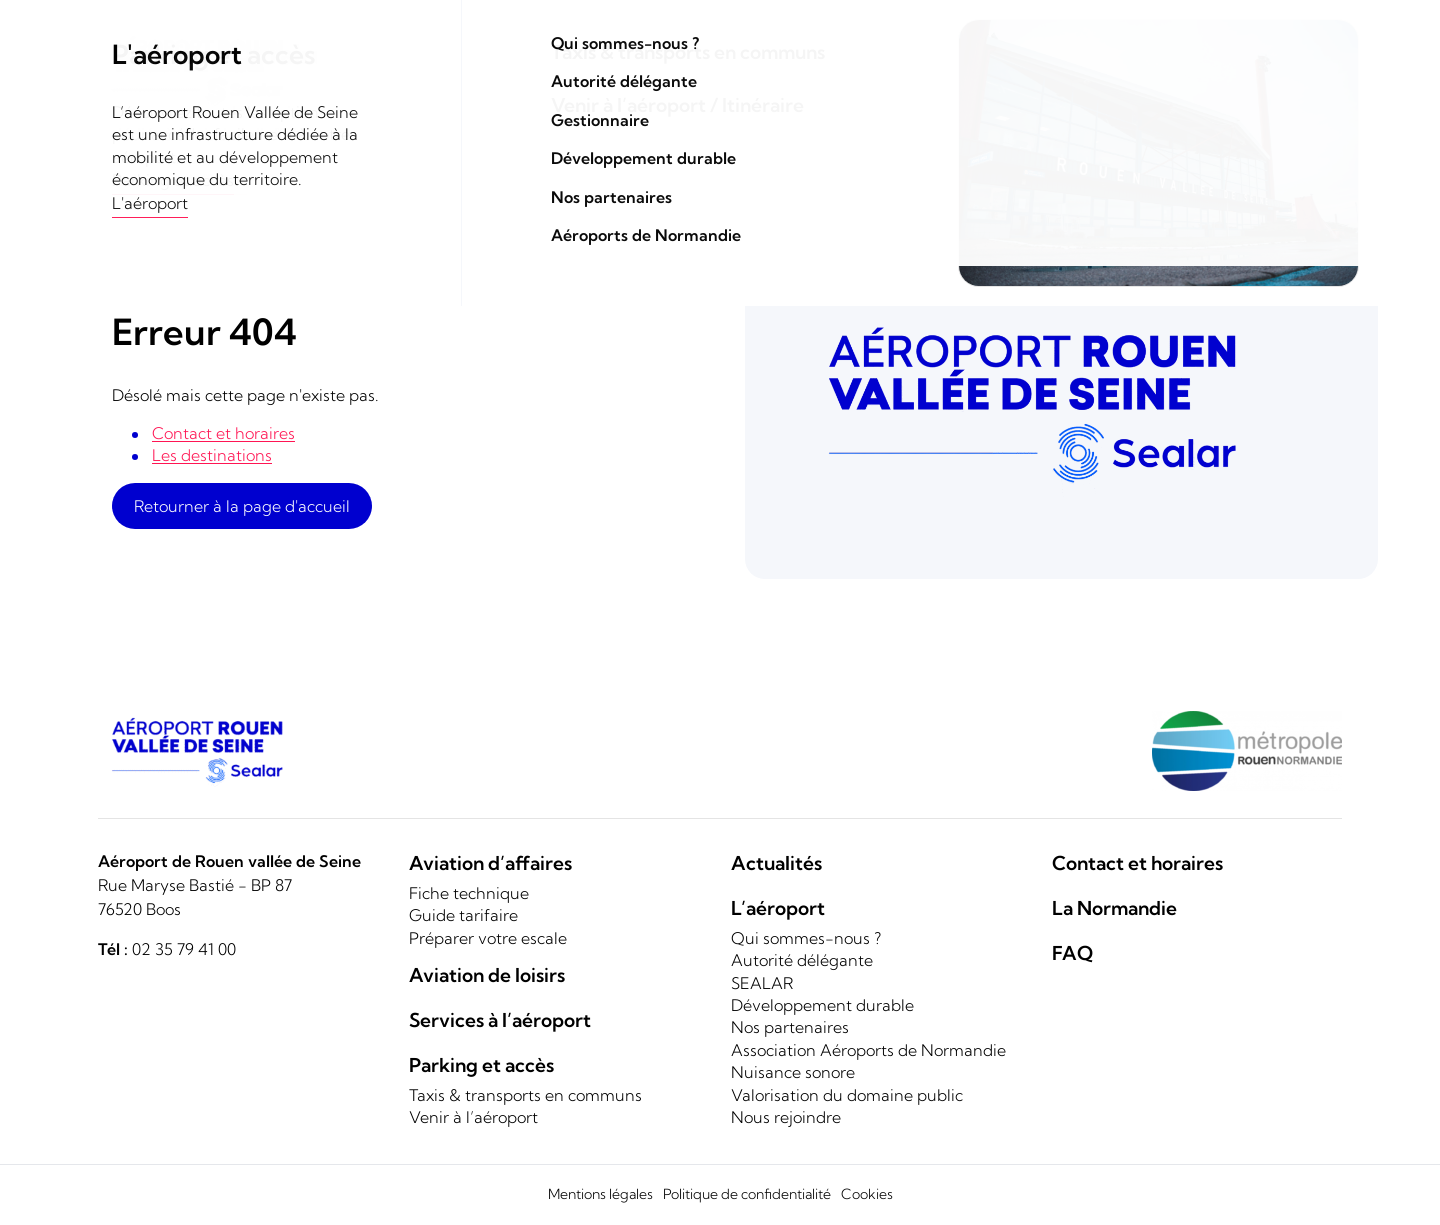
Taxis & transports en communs (525, 1095)
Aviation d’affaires (490, 863)
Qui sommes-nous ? (806, 938)
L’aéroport (778, 908)
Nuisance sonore (793, 1072)
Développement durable (822, 1005)
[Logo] (209, 69)
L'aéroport (1179, 88)
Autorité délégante (802, 960)
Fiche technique (469, 893)
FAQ (1072, 953)
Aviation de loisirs (737, 88)
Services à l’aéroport (500, 1020)
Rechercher (1026, 39)
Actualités (776, 863)
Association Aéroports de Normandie (868, 1050)
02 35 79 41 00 (184, 949)
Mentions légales (600, 1194)
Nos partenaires (790, 1027)
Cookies (867, 1194)
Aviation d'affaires (596, 88)
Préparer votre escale (488, 938)
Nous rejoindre (786, 1117)
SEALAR (762, 983)
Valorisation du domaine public (847, 1095)
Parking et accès (1051, 88)
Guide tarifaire (463, 915)
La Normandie (1277, 88)
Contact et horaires (1238, 40)
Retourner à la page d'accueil (242, 506)
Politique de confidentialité (747, 1194)
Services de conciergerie (896, 88)
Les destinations (212, 455)
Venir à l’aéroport (473, 1117)
